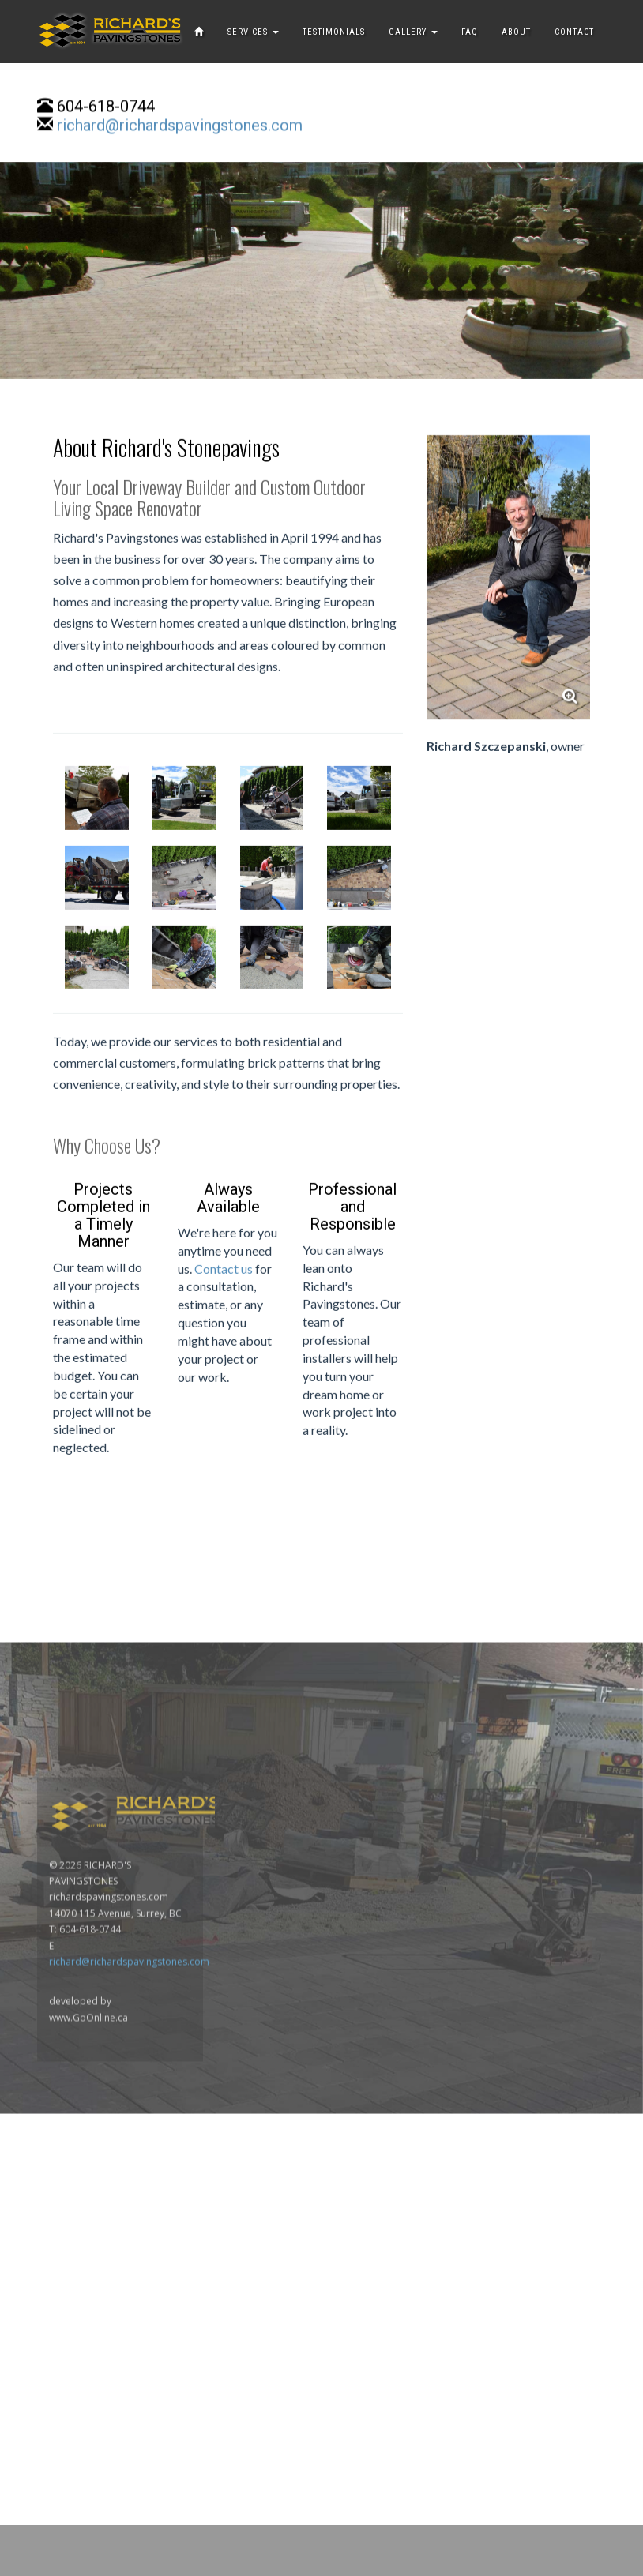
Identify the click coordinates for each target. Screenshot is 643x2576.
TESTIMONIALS (334, 32)
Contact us (223, 1305)
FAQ (469, 32)
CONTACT (574, 32)
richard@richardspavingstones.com (180, 127)
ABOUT (516, 32)
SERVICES (253, 32)
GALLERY (413, 32)
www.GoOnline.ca (88, 2274)
